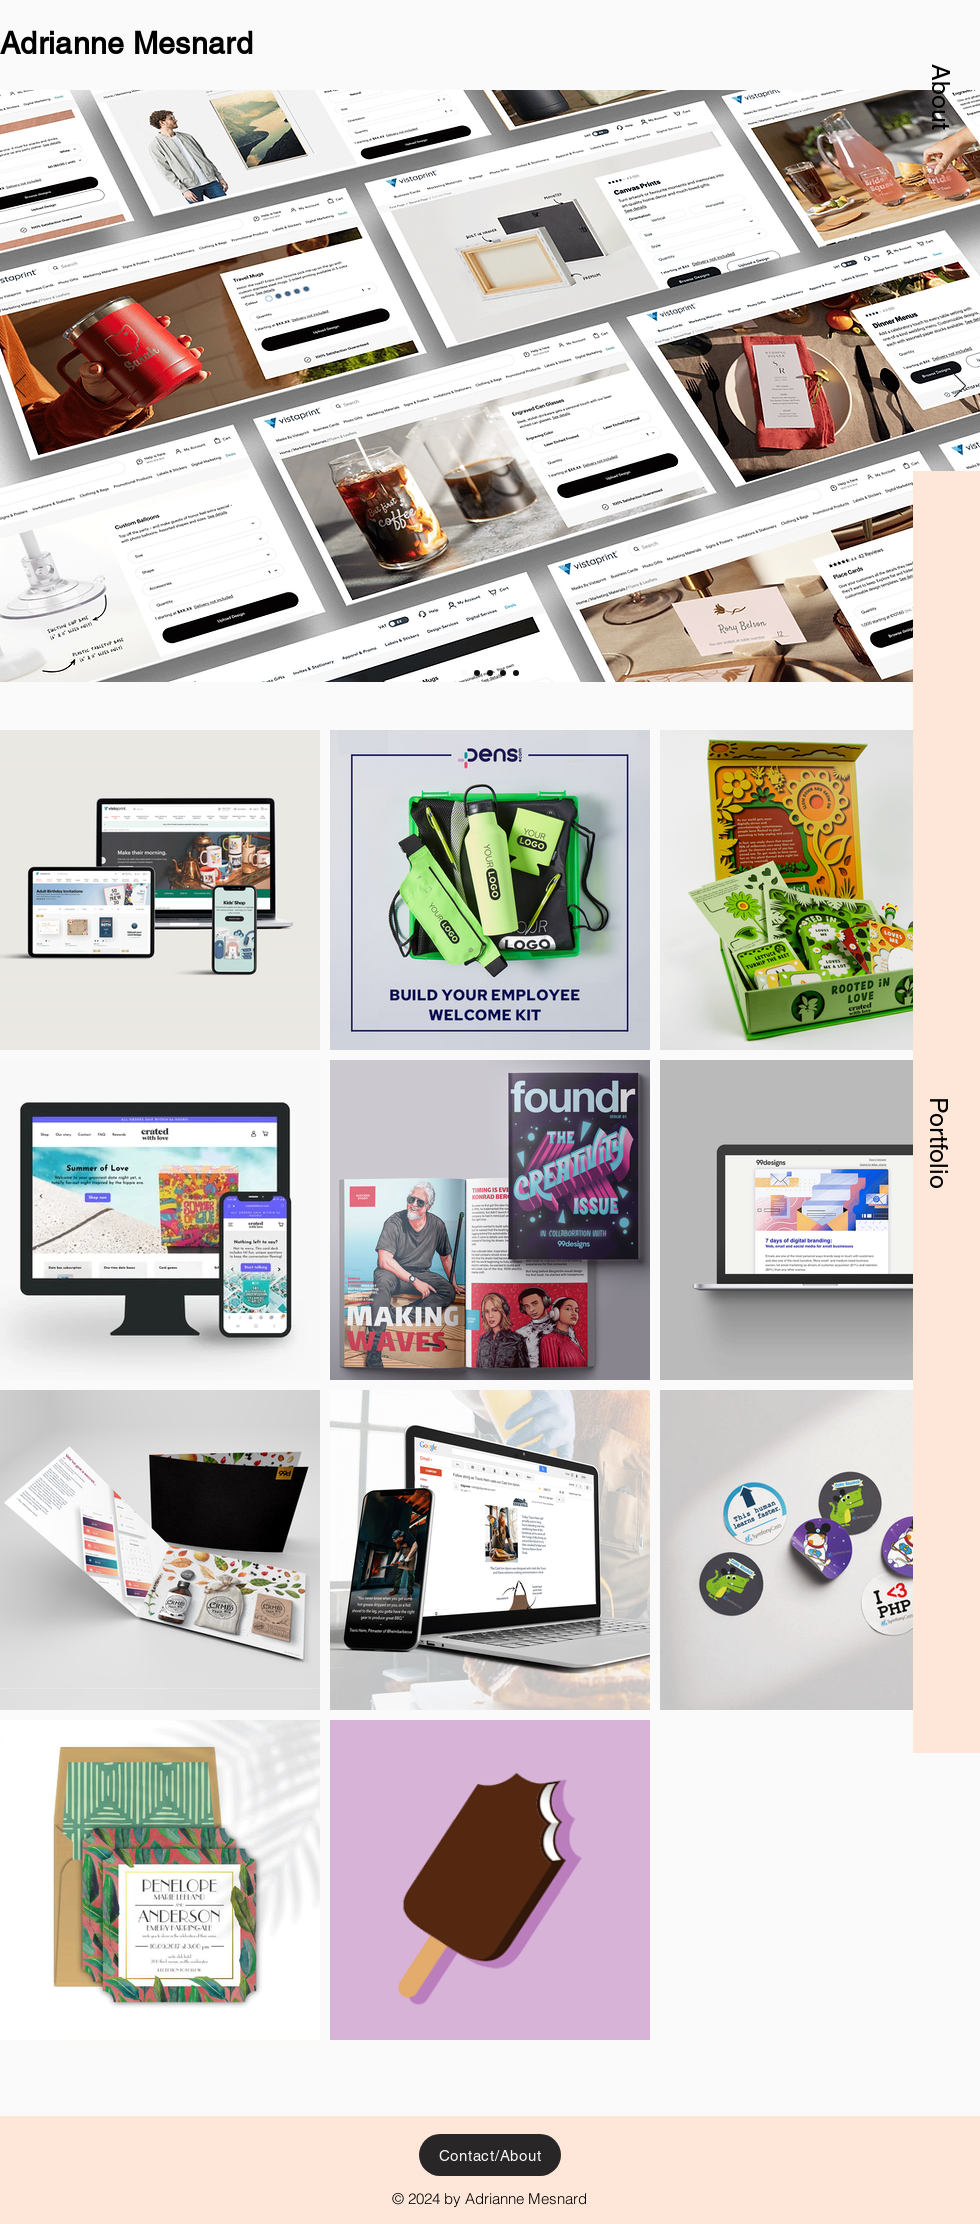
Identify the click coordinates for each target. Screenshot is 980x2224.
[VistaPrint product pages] (464, 673)
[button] (941, 97)
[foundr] (490, 673)
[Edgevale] (503, 673)
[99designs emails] (516, 673)
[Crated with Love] (477, 673)
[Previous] (20, 387)
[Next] (960, 387)
